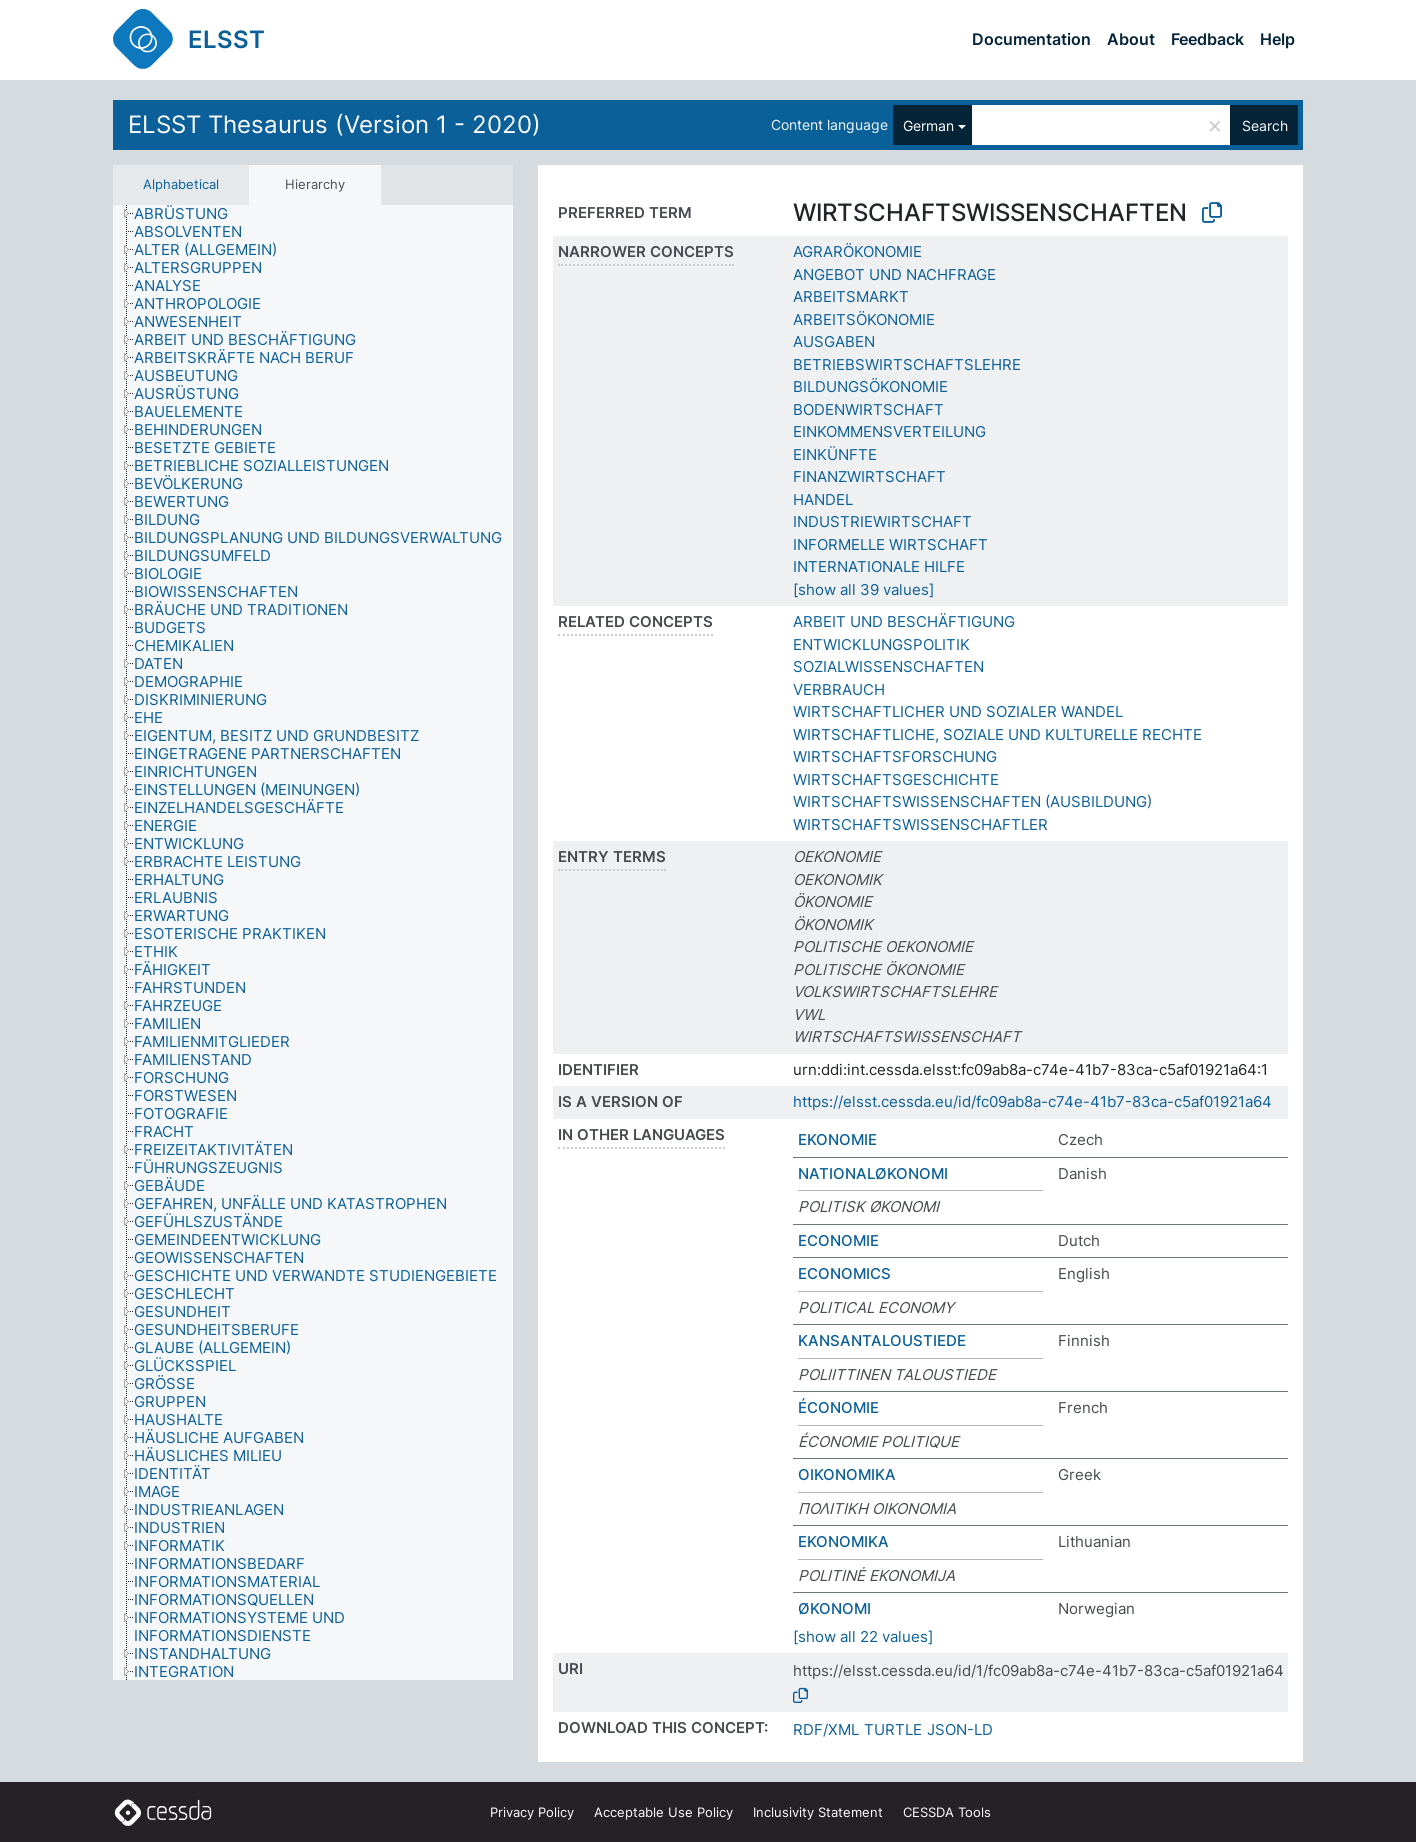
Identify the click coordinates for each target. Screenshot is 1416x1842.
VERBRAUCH (839, 689)
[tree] (313, 942)
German (928, 125)
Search (1265, 125)
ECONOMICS (844, 1273)
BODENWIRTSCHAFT (868, 409)
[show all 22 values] (863, 1636)
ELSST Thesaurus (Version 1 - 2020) (334, 124)
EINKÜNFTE (835, 454)
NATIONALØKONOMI (873, 1173)
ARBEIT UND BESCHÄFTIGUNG (904, 621)
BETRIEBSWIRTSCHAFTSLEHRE (907, 364)
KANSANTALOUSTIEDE (882, 1340)
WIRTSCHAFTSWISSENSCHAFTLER (920, 824)
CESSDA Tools (947, 1812)
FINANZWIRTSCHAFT (869, 476)
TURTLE (893, 1729)
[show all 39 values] (863, 589)
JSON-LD (960, 1729)
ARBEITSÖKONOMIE (864, 319)
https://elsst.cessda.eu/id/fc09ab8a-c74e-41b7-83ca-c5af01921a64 (1032, 1101)
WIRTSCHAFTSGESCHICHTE (896, 779)
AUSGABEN (834, 341)
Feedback (1207, 39)
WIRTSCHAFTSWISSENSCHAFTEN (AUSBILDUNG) (972, 801)
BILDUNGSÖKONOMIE (870, 386)
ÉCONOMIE (838, 1407)
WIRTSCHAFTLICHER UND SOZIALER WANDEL (958, 711)
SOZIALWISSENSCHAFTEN (888, 666)
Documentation (1031, 39)
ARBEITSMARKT (851, 296)
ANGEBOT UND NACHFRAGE (894, 274)
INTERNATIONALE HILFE (879, 566)
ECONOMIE (838, 1240)
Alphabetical (181, 184)
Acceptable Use (663, 1812)
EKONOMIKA (843, 1541)
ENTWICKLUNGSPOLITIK (881, 644)
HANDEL (823, 499)
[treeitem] (189, 214)
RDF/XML (826, 1729)
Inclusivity (818, 1812)
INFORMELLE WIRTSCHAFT (890, 544)
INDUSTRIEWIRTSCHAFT (882, 521)
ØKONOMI (834, 1608)
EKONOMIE (837, 1139)
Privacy (532, 1812)
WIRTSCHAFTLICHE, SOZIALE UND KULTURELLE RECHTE (997, 734)
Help (1277, 39)
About (1131, 39)
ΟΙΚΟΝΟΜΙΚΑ (847, 1474)
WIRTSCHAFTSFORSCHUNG (895, 756)
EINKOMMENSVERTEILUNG (889, 431)
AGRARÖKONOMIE (857, 251)
